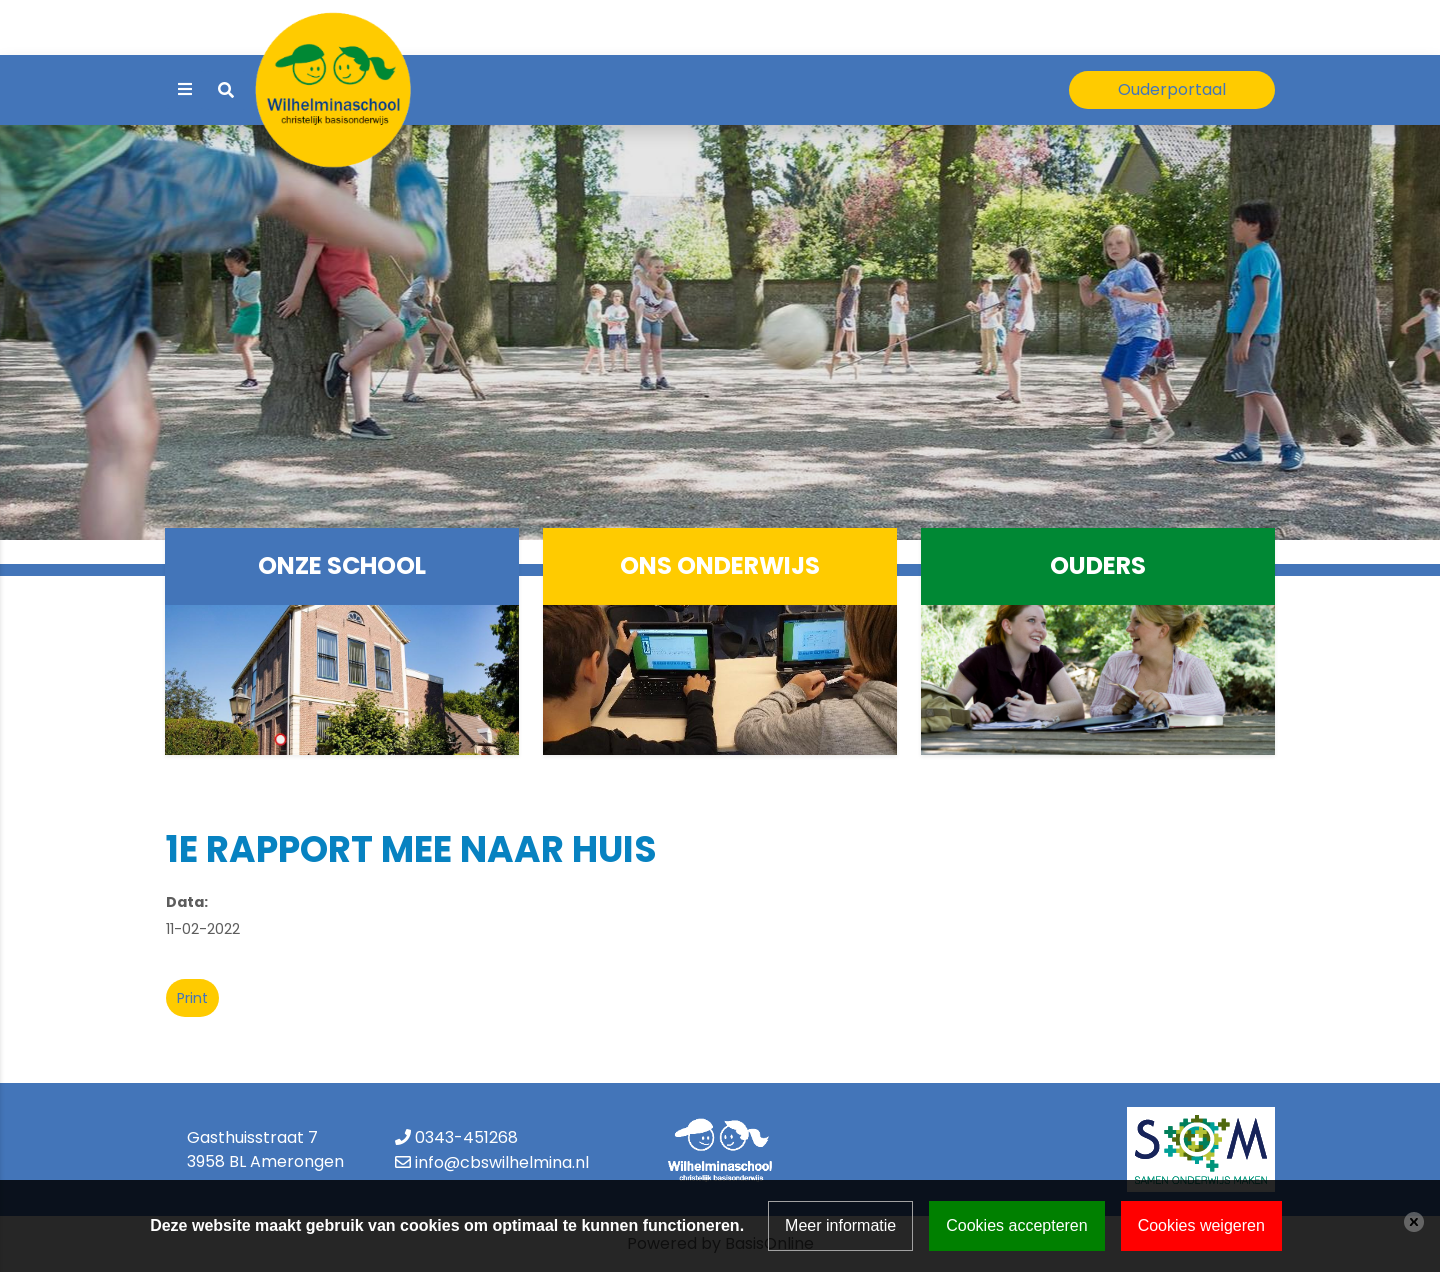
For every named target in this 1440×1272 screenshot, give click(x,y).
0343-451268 (466, 1137)
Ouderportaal (1172, 89)
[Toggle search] (226, 90)
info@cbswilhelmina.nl (502, 1162)
